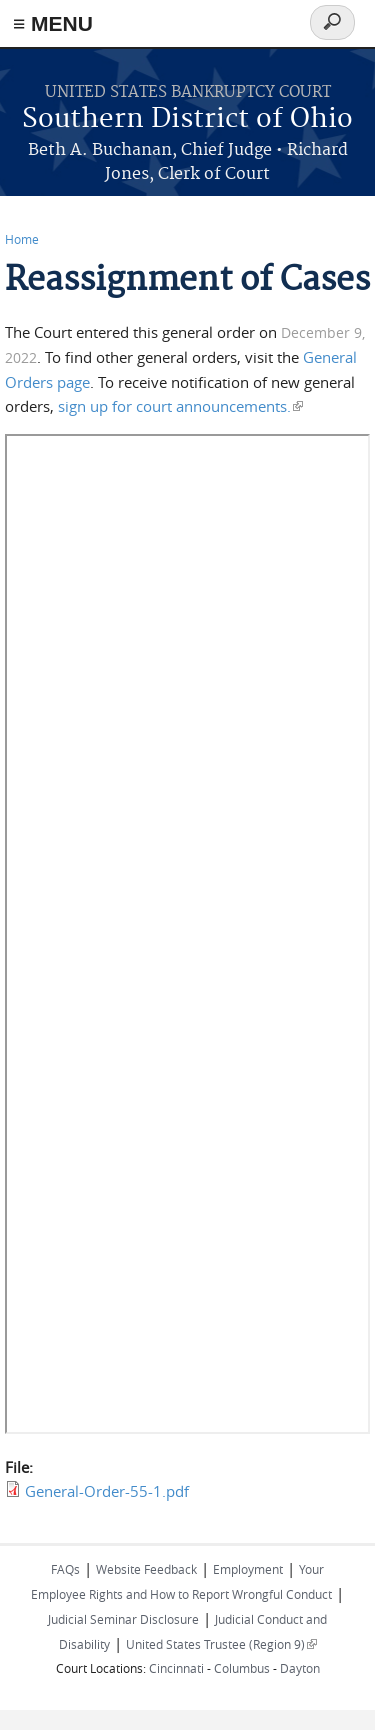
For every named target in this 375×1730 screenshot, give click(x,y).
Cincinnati (176, 1668)
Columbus (242, 1668)
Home (22, 239)
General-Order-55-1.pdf (107, 1491)
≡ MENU (53, 23)
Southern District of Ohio (187, 119)
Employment (248, 1569)
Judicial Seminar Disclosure (123, 1619)
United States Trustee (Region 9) (221, 1644)
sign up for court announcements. (180, 406)
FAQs (65, 1569)
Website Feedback (146, 1569)
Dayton (300, 1668)
